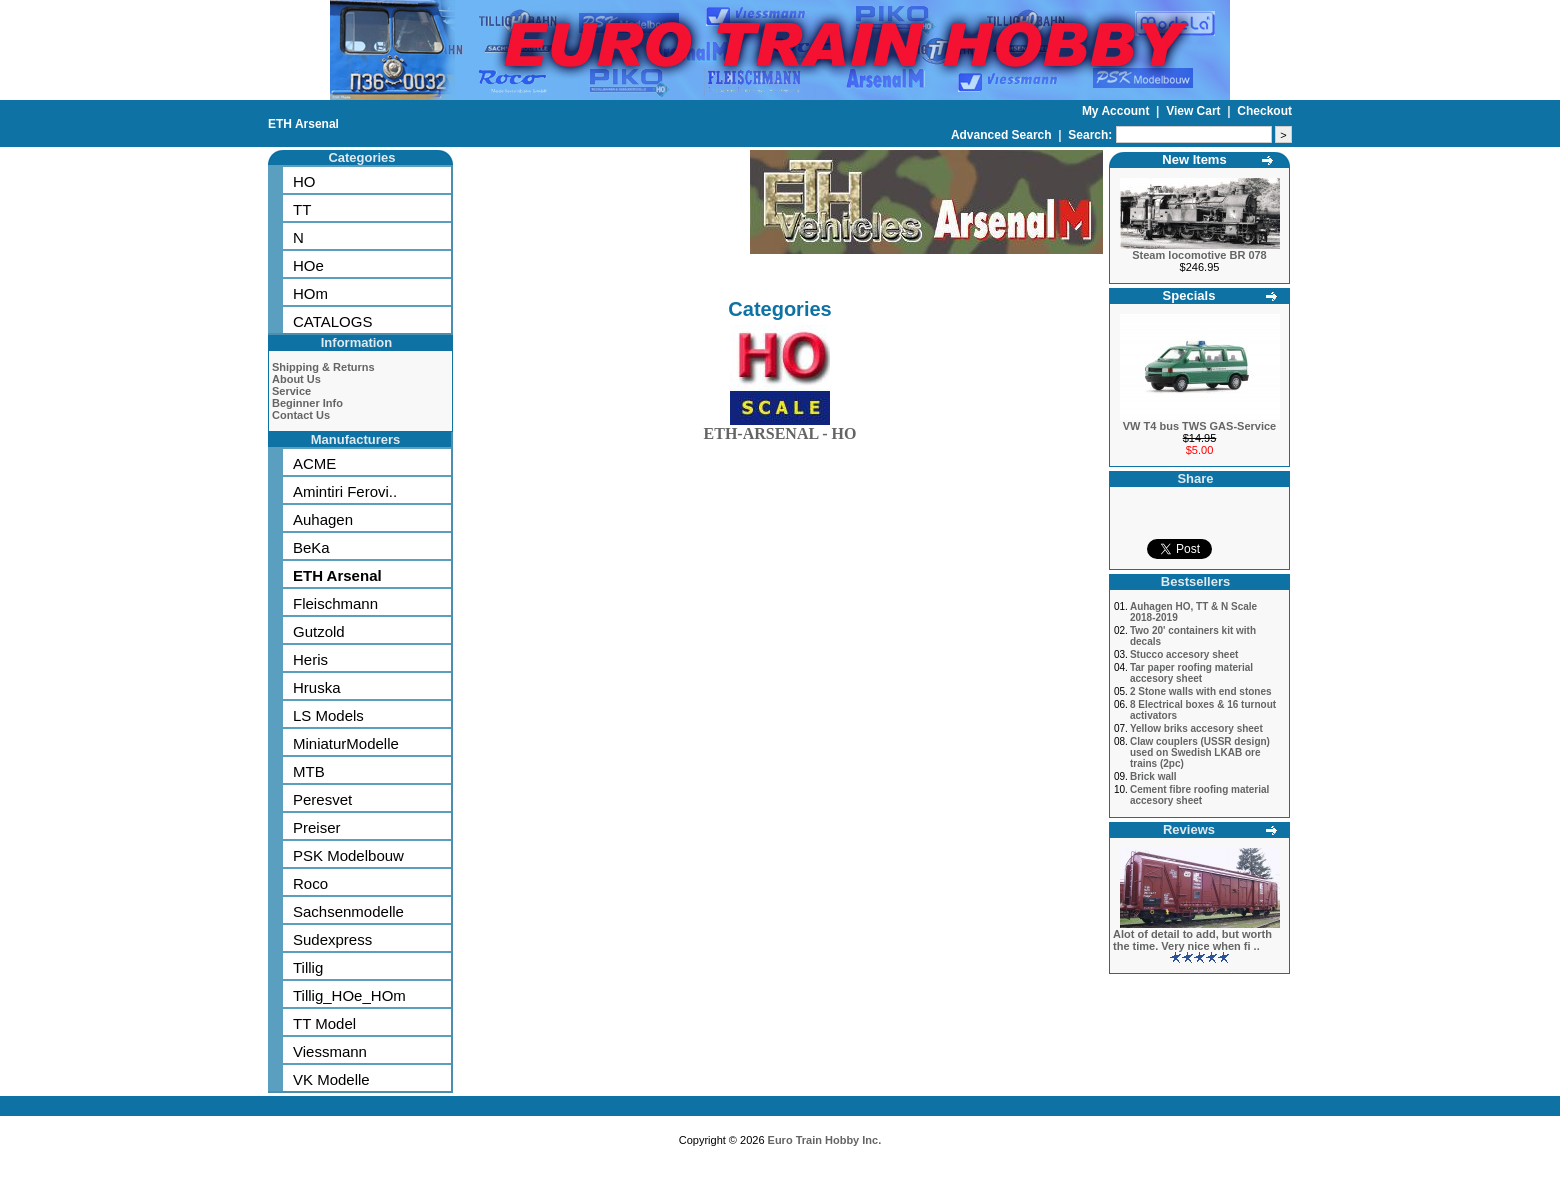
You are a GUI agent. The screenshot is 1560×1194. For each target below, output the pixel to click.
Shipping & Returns (323, 367)
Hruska (317, 687)
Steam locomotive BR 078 (1199, 255)
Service (291, 391)
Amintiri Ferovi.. (345, 491)
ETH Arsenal (303, 124)
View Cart (1195, 111)
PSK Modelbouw (348, 855)
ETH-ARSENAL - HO (780, 429)
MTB (309, 771)
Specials (1189, 295)
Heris (310, 659)
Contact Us (301, 415)
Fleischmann (335, 603)
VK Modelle (331, 1079)
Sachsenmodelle (348, 911)
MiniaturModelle (346, 743)
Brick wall (1153, 776)
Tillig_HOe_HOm (349, 995)
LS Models (328, 715)
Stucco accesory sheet (1184, 654)
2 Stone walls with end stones (1201, 691)
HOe (308, 265)
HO (304, 181)
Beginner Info (307, 403)
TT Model (324, 1023)
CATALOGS (332, 321)
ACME (314, 463)
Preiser (317, 827)
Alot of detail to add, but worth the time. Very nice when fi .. (1192, 940)
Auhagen (323, 519)
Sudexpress (332, 939)
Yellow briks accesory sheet (1196, 728)
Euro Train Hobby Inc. (825, 1140)
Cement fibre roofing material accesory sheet (1199, 795)
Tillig (308, 967)
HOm (310, 293)
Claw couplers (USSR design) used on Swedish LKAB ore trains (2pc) (1200, 752)
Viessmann (330, 1051)
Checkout (1264, 111)
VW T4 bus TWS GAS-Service (1199, 426)
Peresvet (322, 799)
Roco (310, 883)
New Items (1194, 159)
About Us (296, 379)
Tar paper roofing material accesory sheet (1191, 673)
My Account (1117, 111)
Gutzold (319, 631)
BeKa (311, 547)
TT (302, 209)
